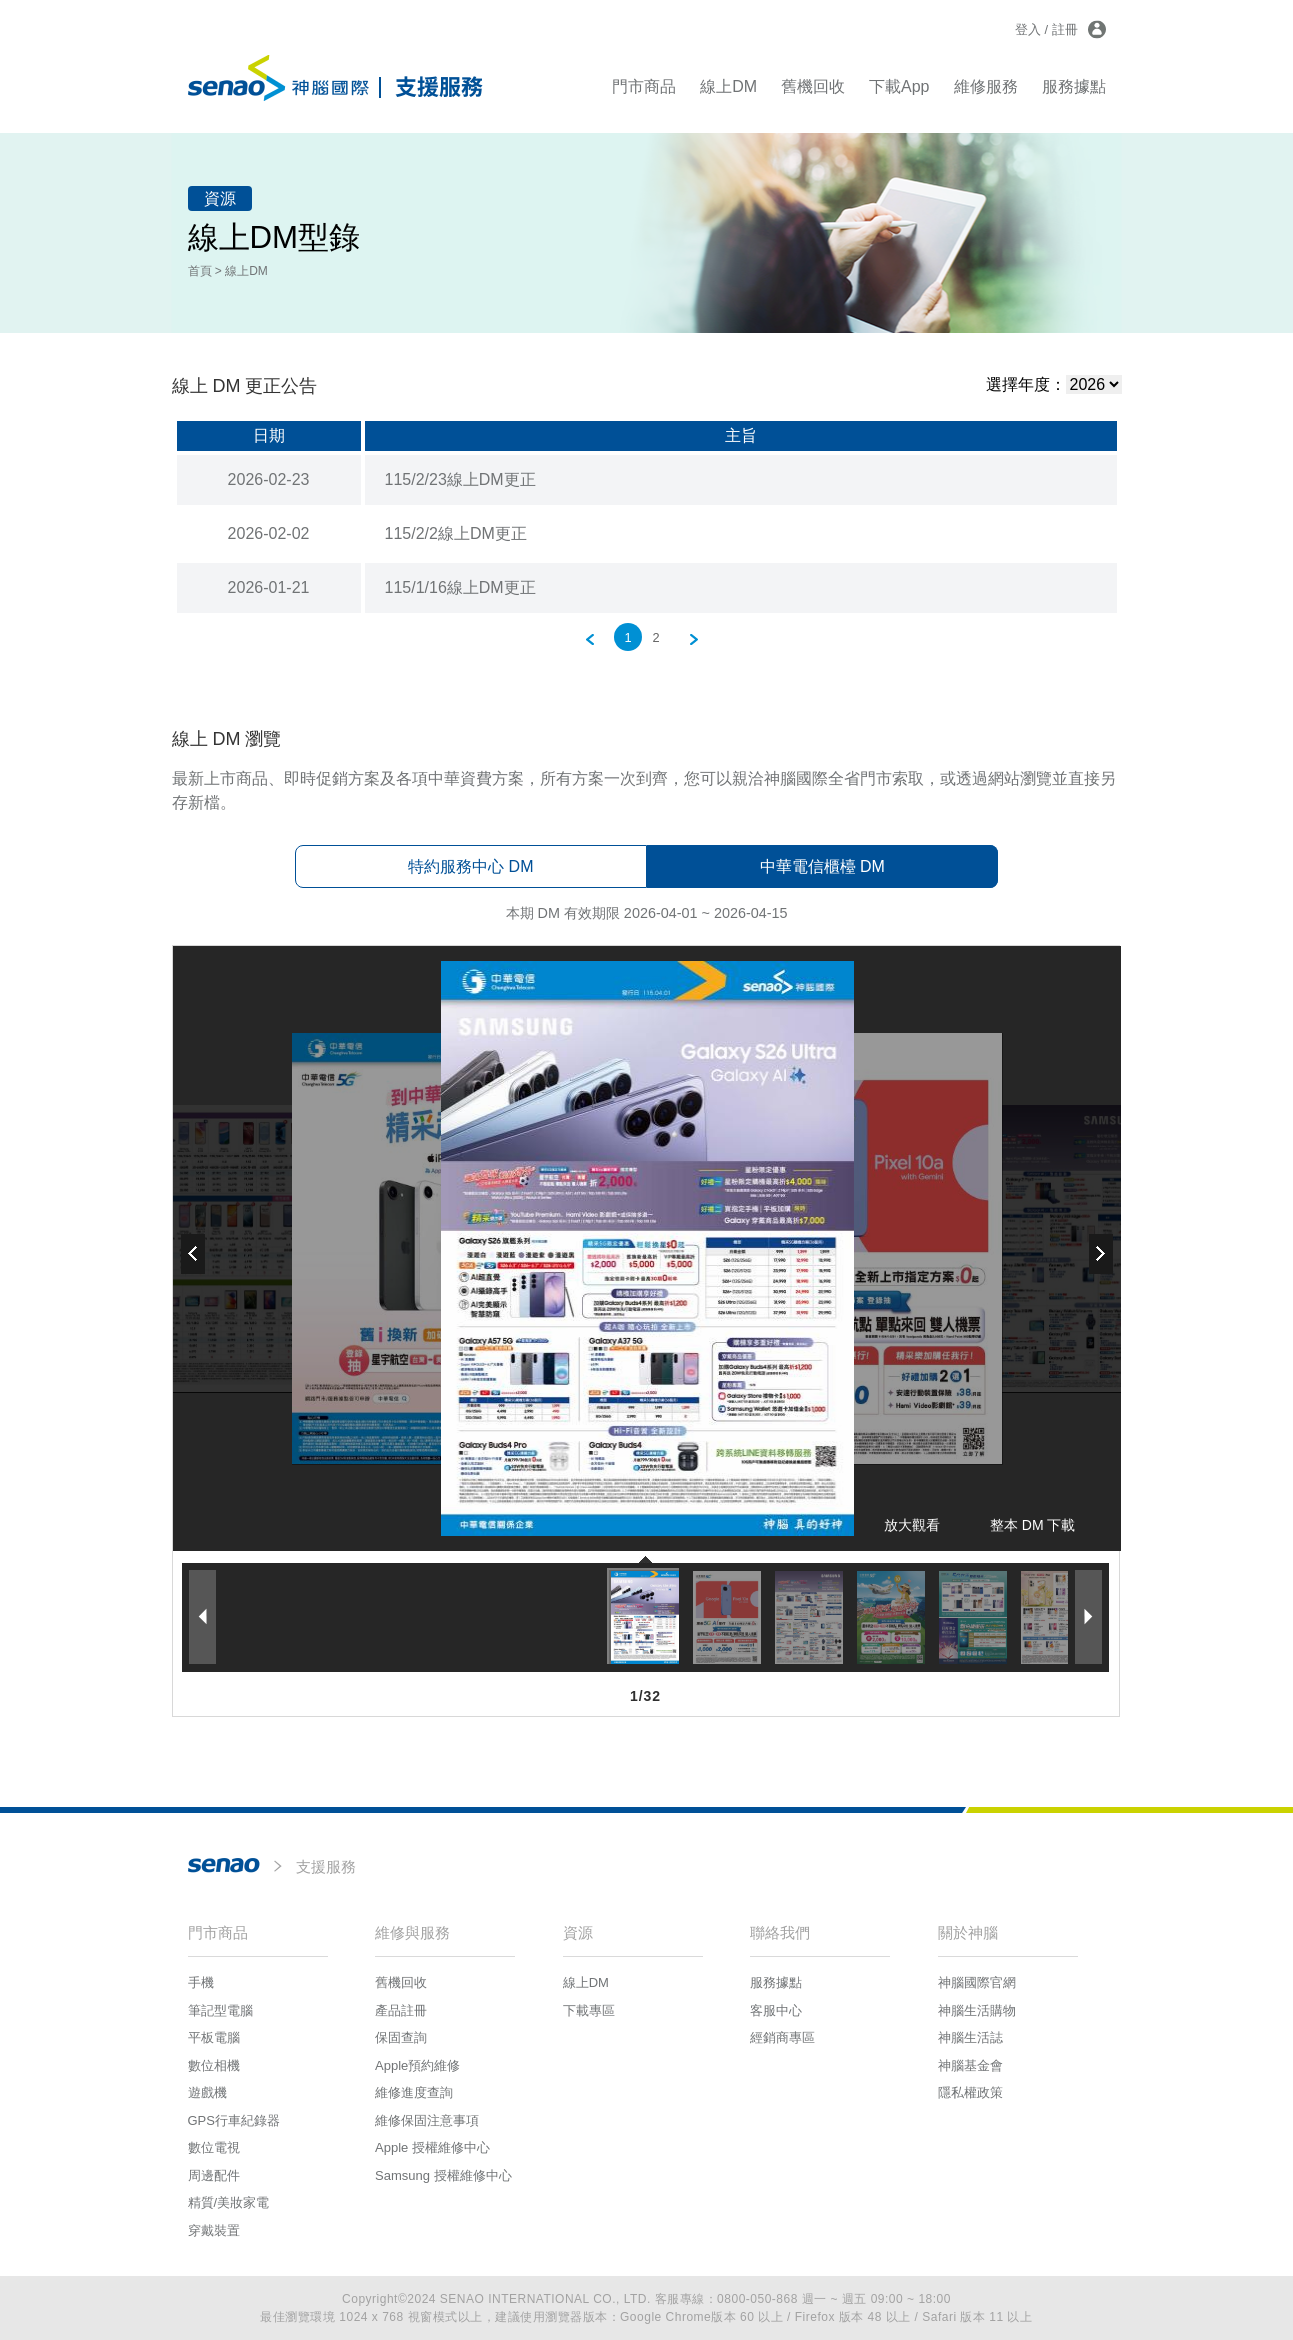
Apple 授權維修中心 (432, 2147)
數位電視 (214, 2147)
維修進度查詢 (414, 2092)
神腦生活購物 (977, 2010)
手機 (201, 1982)
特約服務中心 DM (470, 866)
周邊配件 (214, 2175)
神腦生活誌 (970, 2037)
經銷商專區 (782, 2037)
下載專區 (589, 2010)
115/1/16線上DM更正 (460, 587)
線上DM (728, 86)
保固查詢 (401, 2037)
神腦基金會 (970, 2065)
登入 (1028, 29)
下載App (899, 86)
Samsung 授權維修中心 (443, 2175)
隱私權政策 (970, 2092)
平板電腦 (214, 2037)
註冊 (1065, 29)
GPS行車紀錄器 (234, 2120)
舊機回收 (813, 86)
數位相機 (214, 2065)
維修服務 (986, 86)
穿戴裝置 (214, 2230)
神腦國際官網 (977, 1982)
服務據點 (1074, 86)
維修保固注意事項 (427, 2120)
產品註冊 (401, 2010)
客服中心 (776, 2010)
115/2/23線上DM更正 (460, 479)
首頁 (200, 271)
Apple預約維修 (417, 2065)
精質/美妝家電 (229, 2202)
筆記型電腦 (220, 2010)
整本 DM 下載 (1033, 1525)
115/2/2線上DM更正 (456, 533)
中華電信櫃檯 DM (822, 866)
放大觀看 (912, 1525)
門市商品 (644, 86)
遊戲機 (207, 2092)
